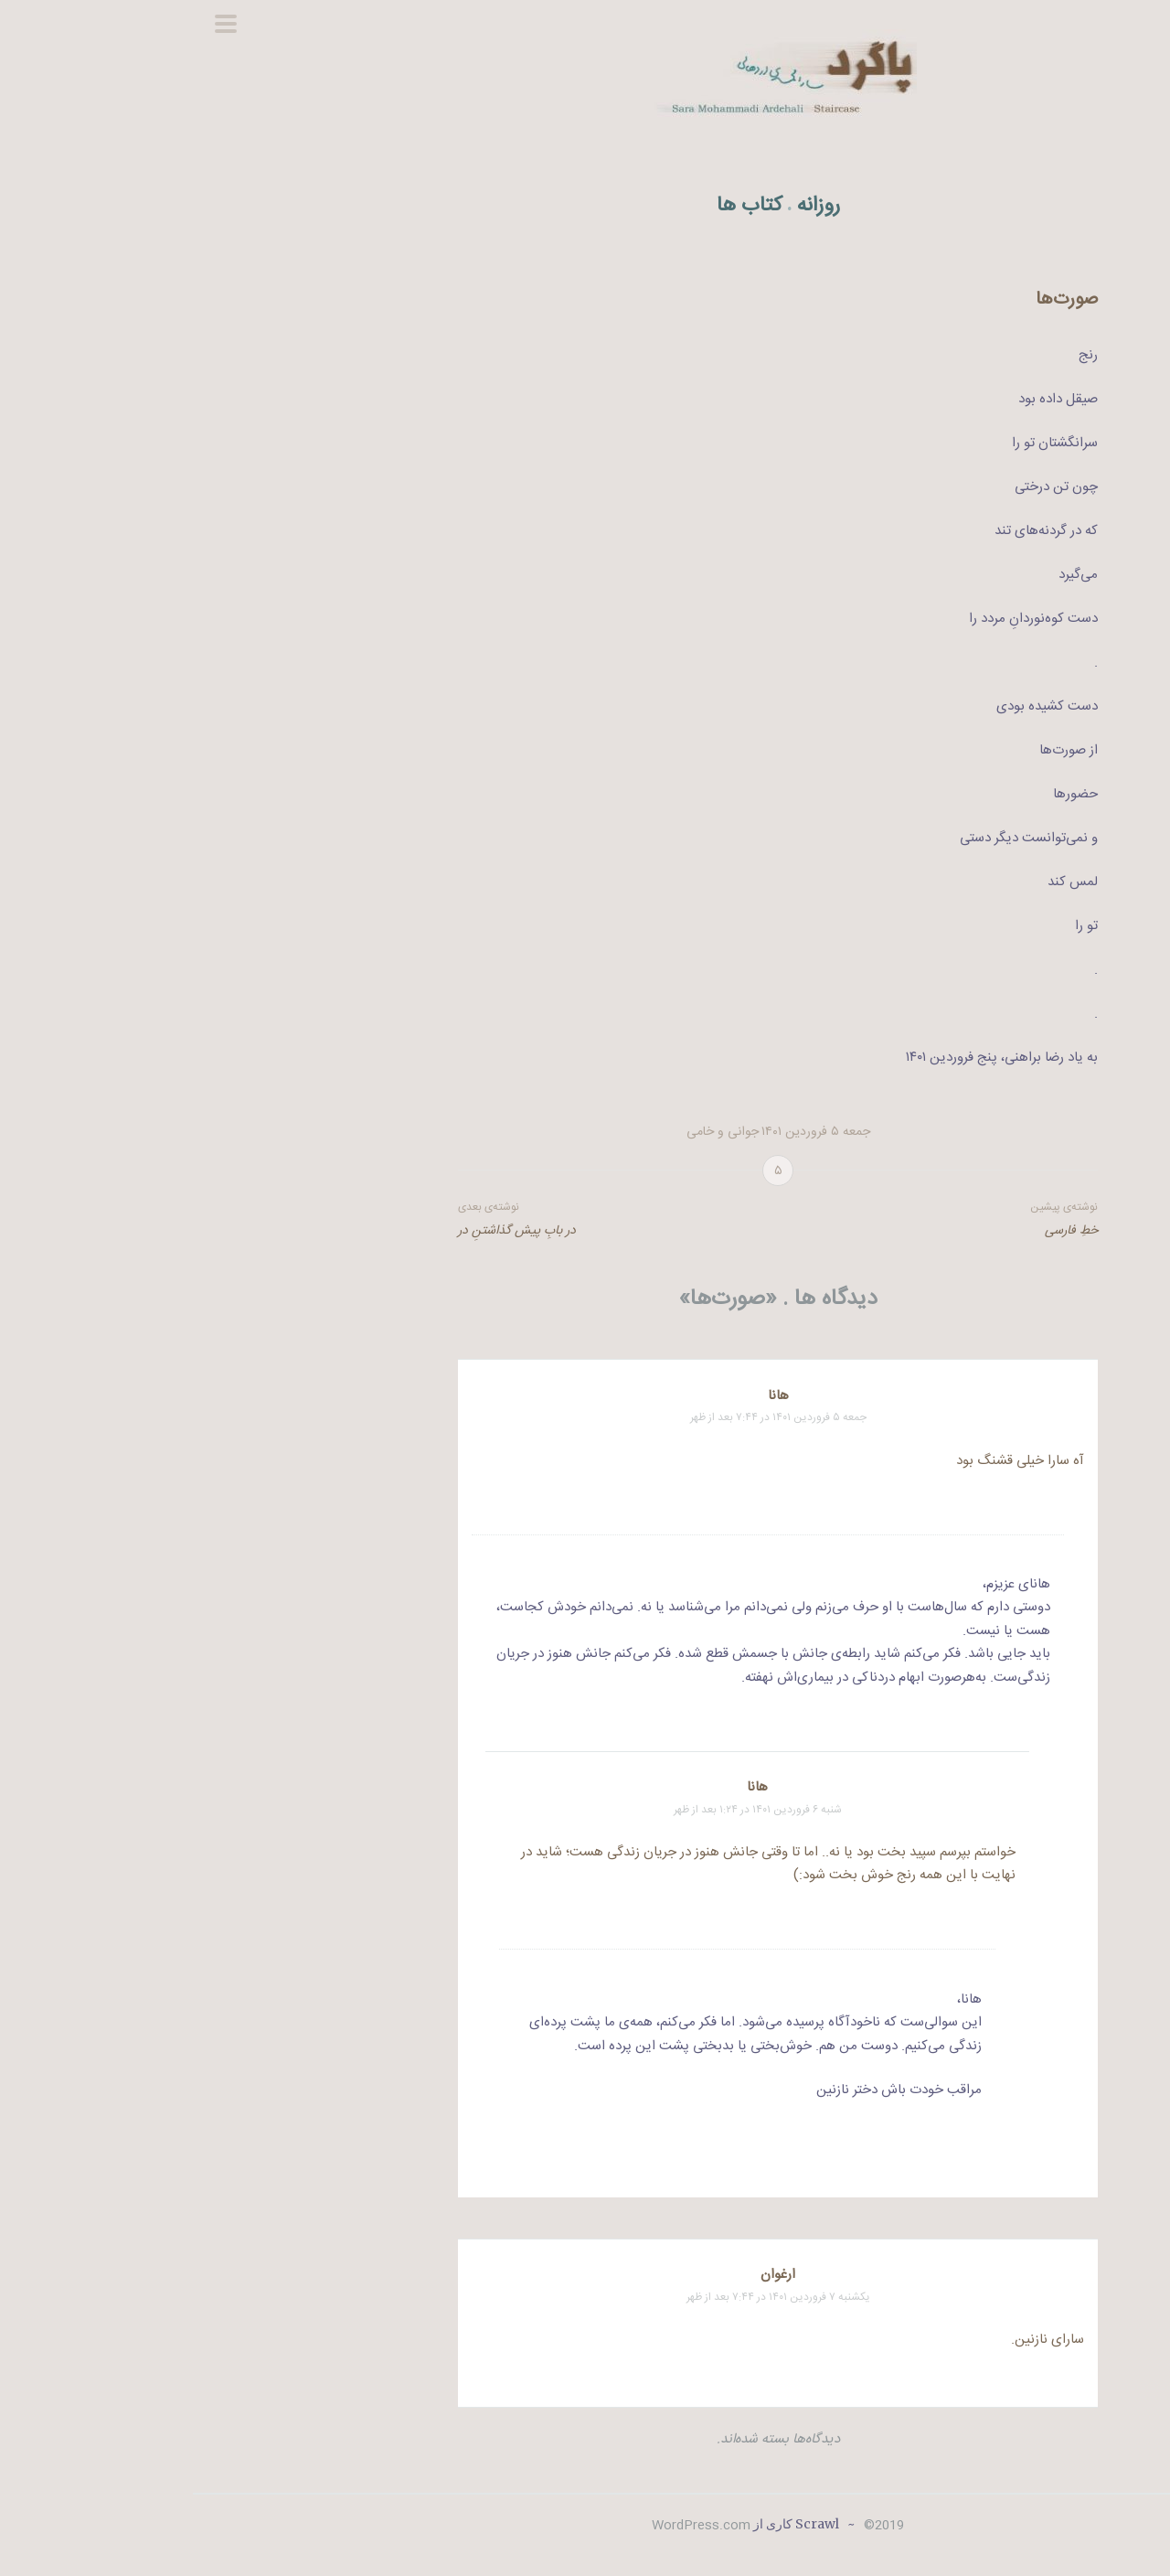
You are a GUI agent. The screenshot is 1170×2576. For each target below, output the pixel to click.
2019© (689, 2526)
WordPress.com (508, 2526)
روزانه (625, 206)
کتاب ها (557, 206)
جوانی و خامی (530, 1132)
